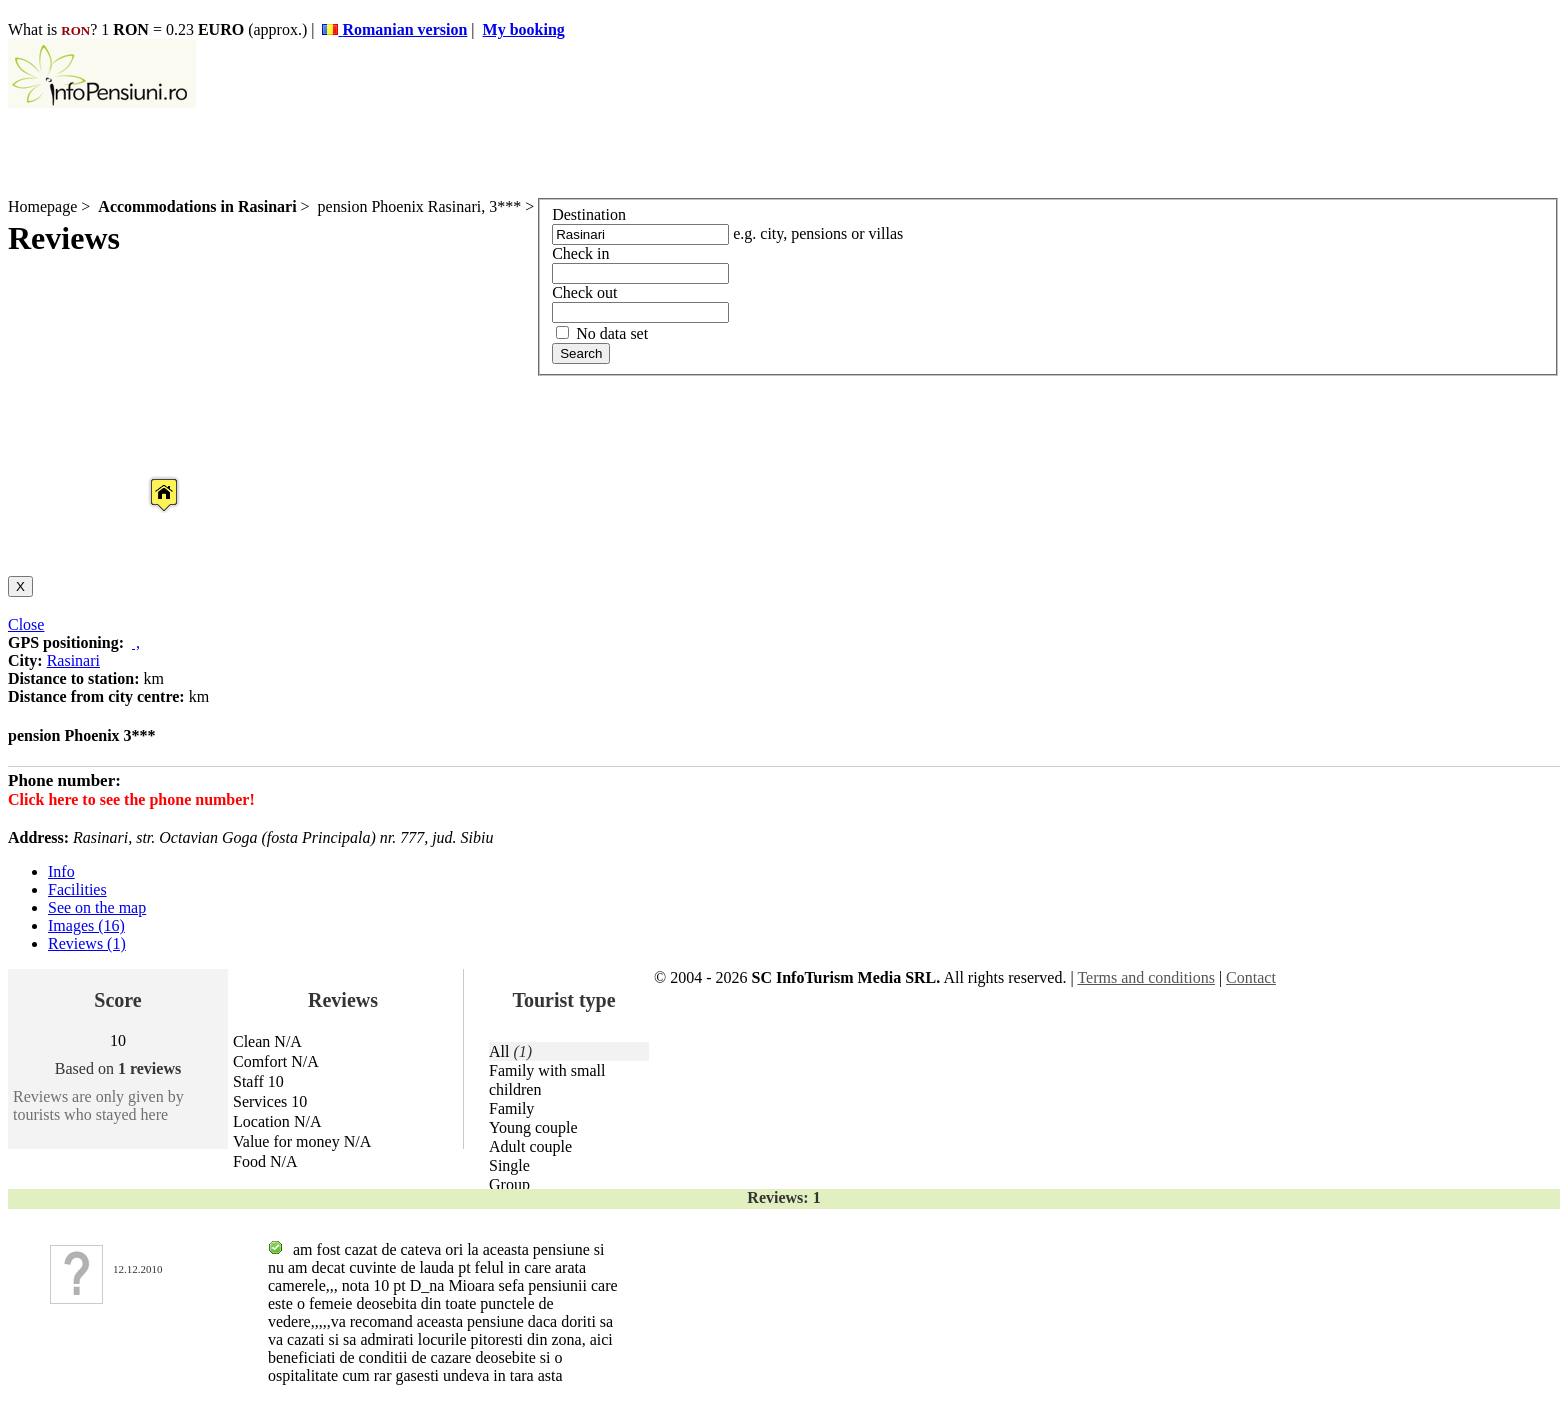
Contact (1251, 977)
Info (61, 871)
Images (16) (86, 925)
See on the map (97, 907)
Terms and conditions (1146, 977)
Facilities (77, 889)
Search (581, 353)
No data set (602, 333)
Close (26, 624)
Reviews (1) (87, 943)
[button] (148, 476)
